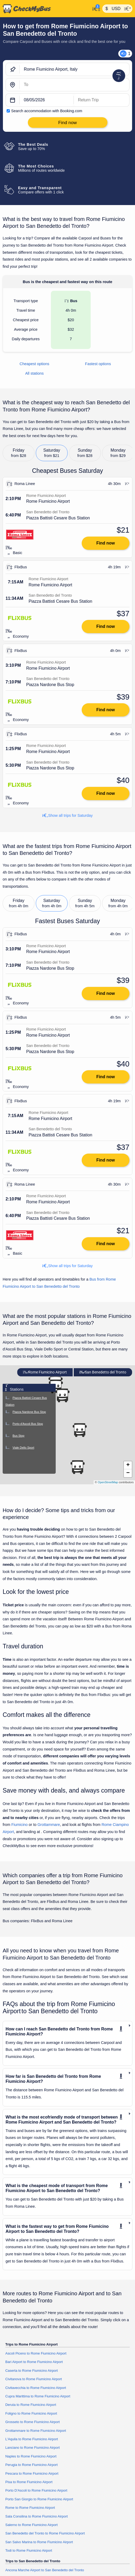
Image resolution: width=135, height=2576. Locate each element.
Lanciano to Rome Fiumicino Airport (32, 2448)
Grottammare (48, 1824)
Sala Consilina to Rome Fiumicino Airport (36, 2516)
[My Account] (95, 8)
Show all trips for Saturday (67, 815)
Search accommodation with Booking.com (46, 111)
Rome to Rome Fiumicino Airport (30, 2508)
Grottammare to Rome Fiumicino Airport (35, 2431)
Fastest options (98, 364)
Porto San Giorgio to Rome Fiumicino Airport (39, 2499)
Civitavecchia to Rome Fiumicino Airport (35, 2388)
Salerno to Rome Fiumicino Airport (31, 2525)
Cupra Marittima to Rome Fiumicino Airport (37, 2396)
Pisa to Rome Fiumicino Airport (29, 2482)
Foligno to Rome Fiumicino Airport (31, 2413)
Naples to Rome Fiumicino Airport (30, 2456)
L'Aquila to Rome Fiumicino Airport (31, 2439)
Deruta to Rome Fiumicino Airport (30, 2405)
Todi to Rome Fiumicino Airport (28, 2550)
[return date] (101, 100)
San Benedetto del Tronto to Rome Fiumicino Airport (45, 2533)
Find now (105, 543)
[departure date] (47, 100)
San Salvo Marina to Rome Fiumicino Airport (39, 2542)
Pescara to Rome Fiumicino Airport (31, 2473)
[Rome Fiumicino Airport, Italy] (74, 69)
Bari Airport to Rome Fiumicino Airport (34, 2362)
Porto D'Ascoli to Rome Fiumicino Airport (36, 2490)
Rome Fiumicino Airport (45, 1372)
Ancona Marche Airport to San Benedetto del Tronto (44, 2570)
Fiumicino (19, 1824)
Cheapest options (34, 364)
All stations (34, 373)
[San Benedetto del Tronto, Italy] (74, 85)
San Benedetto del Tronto (102, 1372)
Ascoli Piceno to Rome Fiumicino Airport (35, 2353)
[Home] (45, 9)
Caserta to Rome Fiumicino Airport (31, 2371)
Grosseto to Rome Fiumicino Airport (32, 2422)
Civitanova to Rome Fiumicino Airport (33, 2379)
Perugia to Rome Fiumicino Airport (31, 2465)
